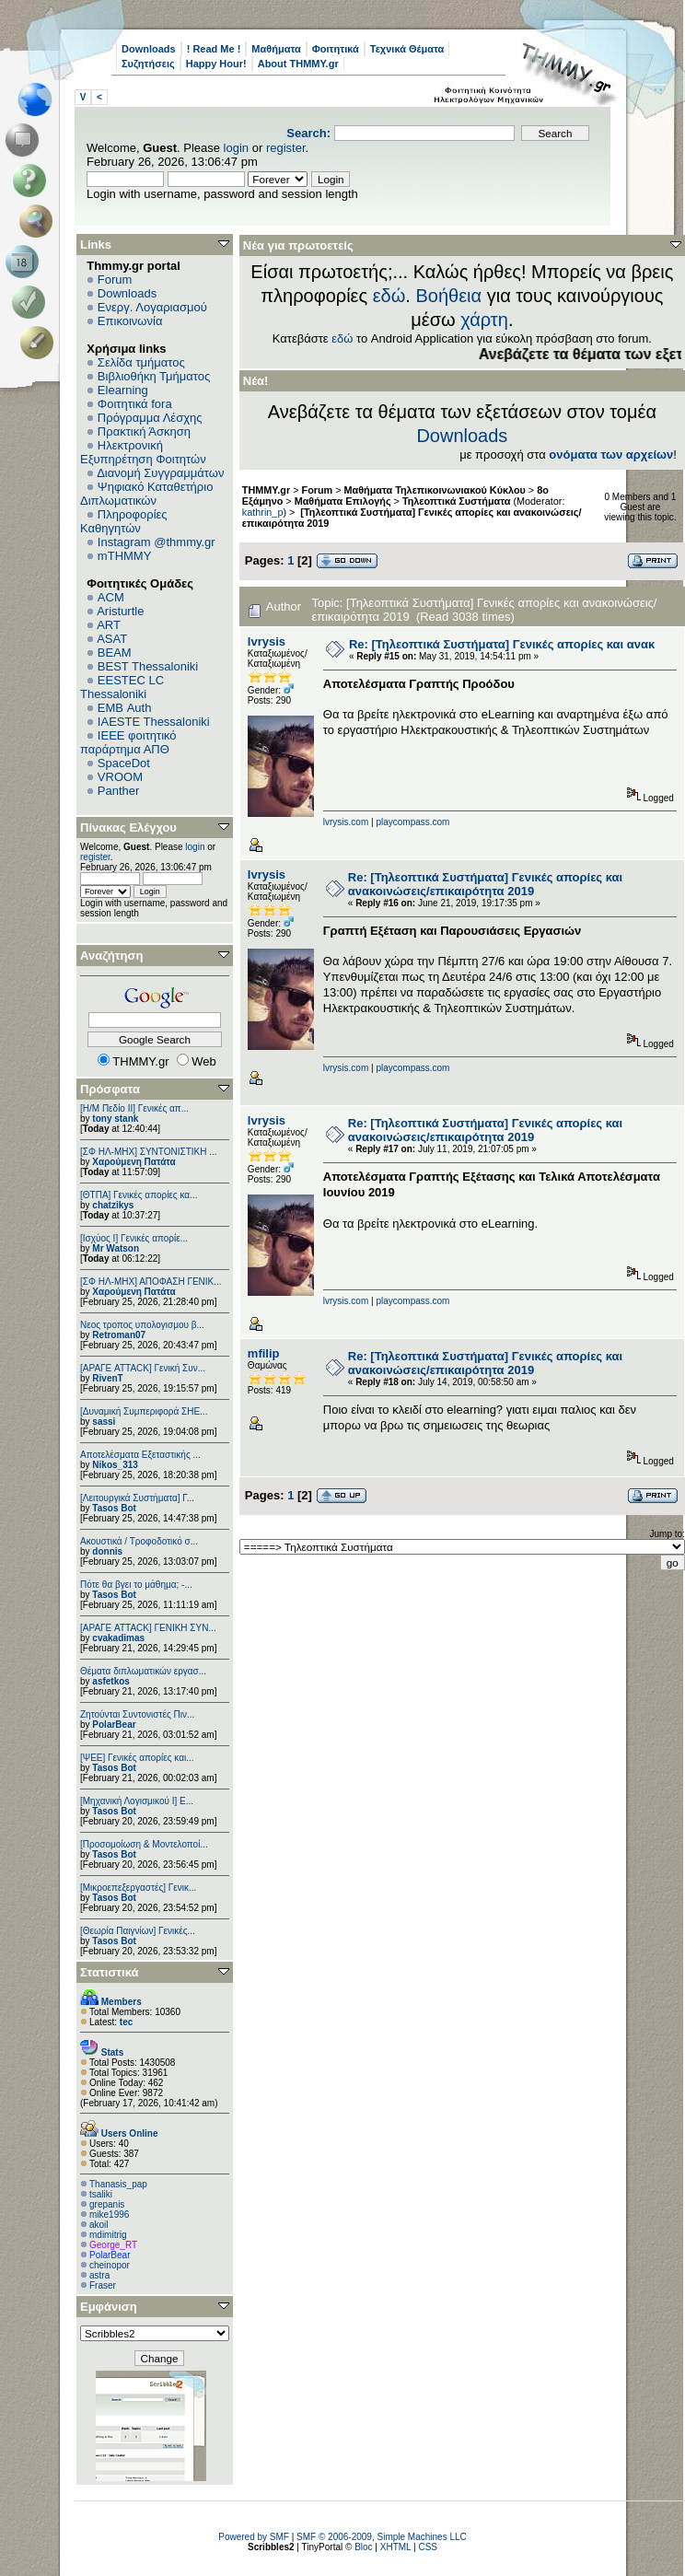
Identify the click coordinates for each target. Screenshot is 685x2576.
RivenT (107, 1378)
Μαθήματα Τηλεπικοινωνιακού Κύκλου (435, 489)
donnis (107, 1551)
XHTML (396, 2547)
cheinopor (109, 2265)
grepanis (106, 2204)
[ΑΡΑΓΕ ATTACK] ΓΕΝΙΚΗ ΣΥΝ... (148, 1628)
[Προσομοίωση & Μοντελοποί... (144, 1844)
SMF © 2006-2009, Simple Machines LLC (381, 2537)
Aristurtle (120, 611)
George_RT (113, 2245)
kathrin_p (263, 512)
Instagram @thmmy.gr (156, 542)
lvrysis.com (345, 822)
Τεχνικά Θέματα (407, 48)
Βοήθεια (448, 296)
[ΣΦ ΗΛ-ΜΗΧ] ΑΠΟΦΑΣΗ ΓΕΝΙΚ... (151, 1281)
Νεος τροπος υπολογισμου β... (142, 1325)
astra (99, 2275)
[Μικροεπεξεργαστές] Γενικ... (138, 1887)
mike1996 (109, 2214)
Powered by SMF (253, 2537)
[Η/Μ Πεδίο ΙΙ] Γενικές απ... (134, 1108)
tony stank (115, 1118)
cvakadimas (118, 1638)
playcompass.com (412, 822)
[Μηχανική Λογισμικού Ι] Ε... (136, 1801)
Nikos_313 (114, 1465)
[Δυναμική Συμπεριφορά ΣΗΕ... (143, 1411)
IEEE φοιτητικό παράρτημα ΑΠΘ (128, 742)
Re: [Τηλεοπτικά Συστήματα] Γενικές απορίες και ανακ (502, 644)
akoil (99, 2225)
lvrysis (266, 641)
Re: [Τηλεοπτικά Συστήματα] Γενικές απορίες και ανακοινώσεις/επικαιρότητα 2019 (485, 884)
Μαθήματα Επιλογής (343, 501)
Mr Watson (115, 1248)
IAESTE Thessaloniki (154, 722)
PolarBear (113, 1724)
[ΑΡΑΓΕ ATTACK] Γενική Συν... (142, 1368)
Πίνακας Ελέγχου (128, 827)
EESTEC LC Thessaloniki (122, 687)
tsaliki (100, 2194)
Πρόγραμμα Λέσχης (150, 418)
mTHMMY (125, 556)
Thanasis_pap (118, 2184)
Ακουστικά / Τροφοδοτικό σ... (139, 1541)
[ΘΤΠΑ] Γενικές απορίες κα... (138, 1195)
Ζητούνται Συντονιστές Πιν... (137, 1714)
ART (109, 625)
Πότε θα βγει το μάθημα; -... (136, 1584)
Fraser (102, 2285)
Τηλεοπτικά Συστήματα (456, 501)
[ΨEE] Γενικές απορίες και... (137, 1758)
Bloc (363, 2547)
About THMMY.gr (298, 63)
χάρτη (484, 319)
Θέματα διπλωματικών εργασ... (143, 1671)
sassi (103, 1421)
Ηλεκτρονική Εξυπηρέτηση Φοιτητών (143, 452)
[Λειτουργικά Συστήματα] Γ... (137, 1498)
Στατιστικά (109, 1972)
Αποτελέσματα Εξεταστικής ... (140, 1455)
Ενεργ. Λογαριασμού (152, 307)
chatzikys (113, 1205)
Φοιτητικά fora (135, 404)
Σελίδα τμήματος (141, 362)
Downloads (149, 48)
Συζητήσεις (148, 63)
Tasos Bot (114, 1508)
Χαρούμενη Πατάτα (133, 1162)
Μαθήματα (275, 48)
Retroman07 (118, 1335)
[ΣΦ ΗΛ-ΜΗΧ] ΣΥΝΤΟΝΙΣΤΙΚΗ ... (148, 1152)
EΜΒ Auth (125, 708)
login (236, 148)
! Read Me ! (214, 48)
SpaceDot (124, 763)
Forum (115, 279)
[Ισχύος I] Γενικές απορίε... (134, 1238)
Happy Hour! (216, 63)
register (286, 148)
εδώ (389, 296)
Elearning (123, 390)
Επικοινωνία (130, 321)
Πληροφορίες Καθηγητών (124, 521)
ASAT (112, 639)
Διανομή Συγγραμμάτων (160, 473)
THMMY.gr (266, 489)
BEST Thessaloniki (148, 666)
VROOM (120, 777)
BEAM (115, 652)
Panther (119, 791)
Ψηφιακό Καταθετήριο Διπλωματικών (146, 493)
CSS (427, 2547)
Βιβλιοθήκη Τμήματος (154, 376)
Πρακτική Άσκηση (144, 431)
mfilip (264, 1353)
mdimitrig (108, 2235)
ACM (111, 597)
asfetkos (111, 1681)
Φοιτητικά (335, 48)
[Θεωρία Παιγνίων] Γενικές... (137, 1931)
